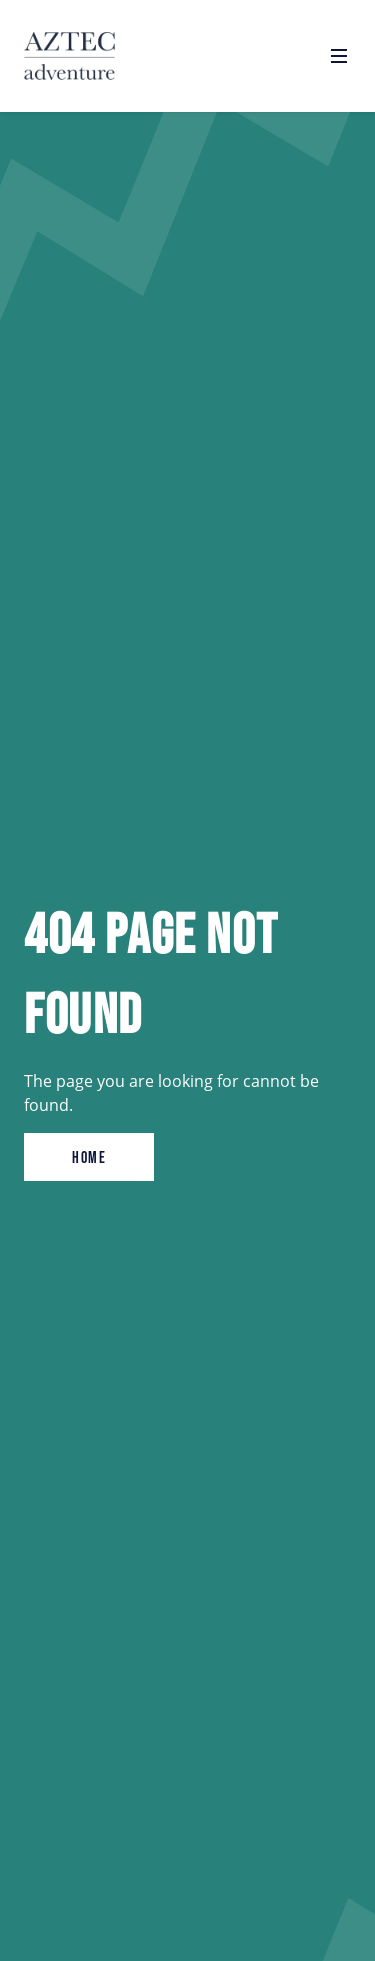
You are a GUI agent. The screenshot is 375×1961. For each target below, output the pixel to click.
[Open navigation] (339, 56)
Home (89, 1157)
